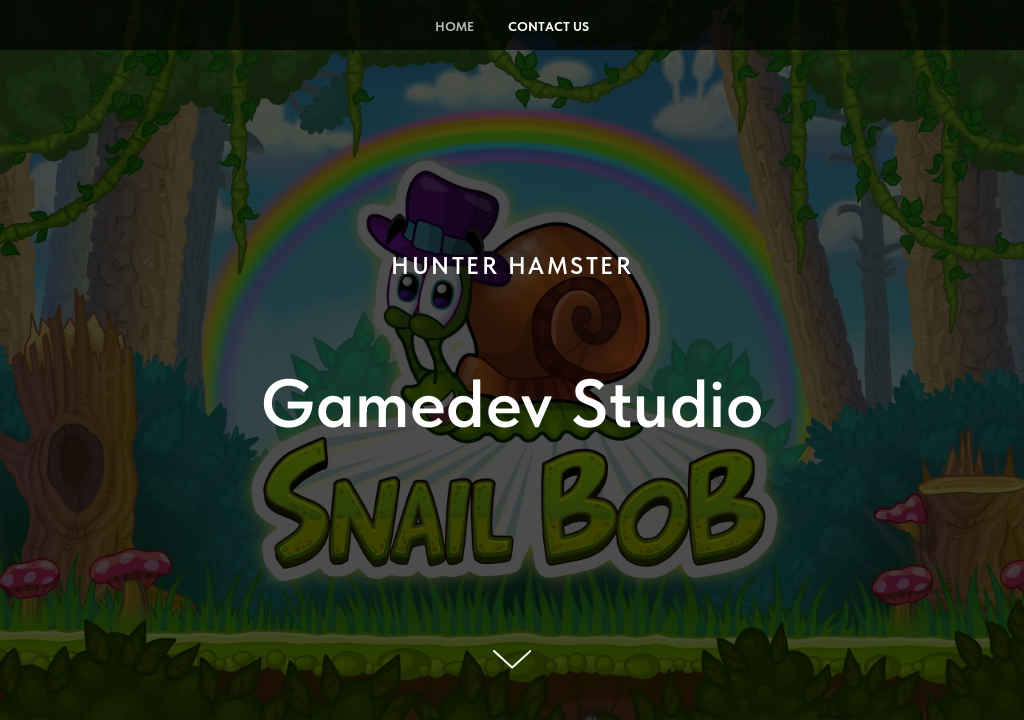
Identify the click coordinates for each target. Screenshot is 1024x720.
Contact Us (548, 26)
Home (454, 26)
